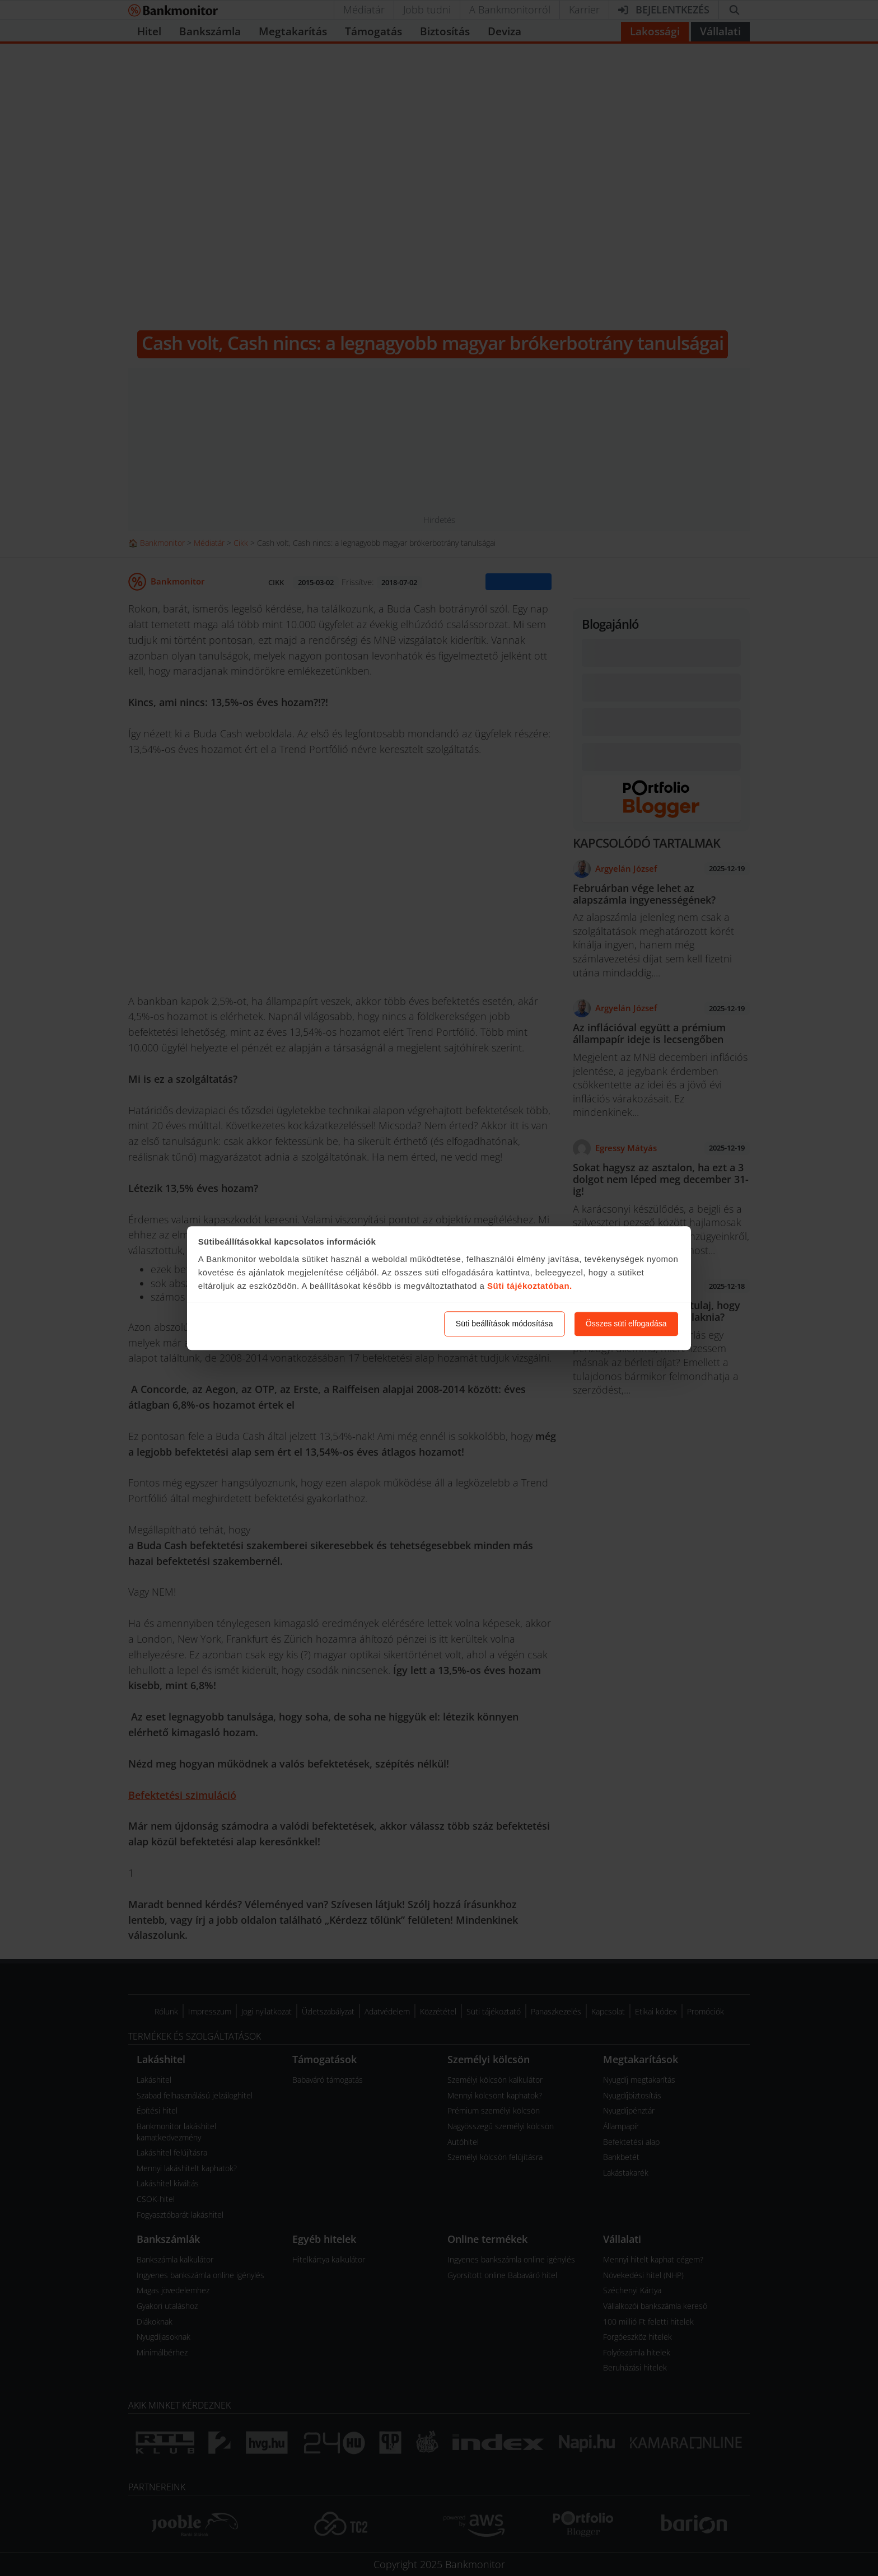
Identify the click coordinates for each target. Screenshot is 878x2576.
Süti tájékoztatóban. (529, 1286)
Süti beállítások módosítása (504, 1323)
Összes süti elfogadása (626, 1323)
